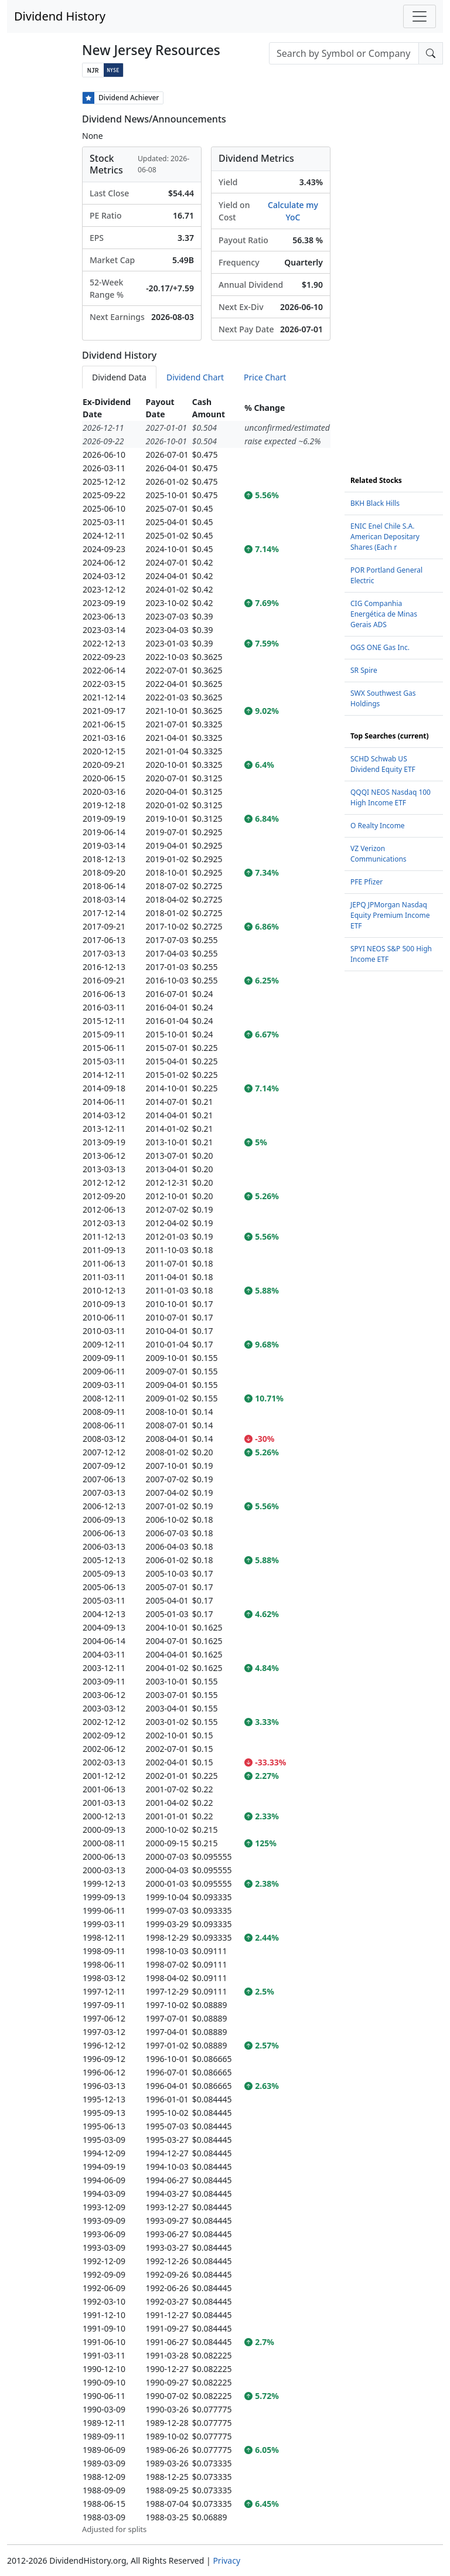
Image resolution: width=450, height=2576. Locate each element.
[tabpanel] (206, 1465)
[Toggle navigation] (419, 16)
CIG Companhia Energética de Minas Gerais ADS (383, 613)
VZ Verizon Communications (378, 853)
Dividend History (59, 16)
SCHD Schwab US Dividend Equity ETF (382, 764)
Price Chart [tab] (265, 377)
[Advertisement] (394, 267)
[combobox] (344, 53)
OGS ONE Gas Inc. (380, 647)
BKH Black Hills (375, 503)
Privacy (226, 2560)
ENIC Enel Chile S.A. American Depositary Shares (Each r (385, 536)
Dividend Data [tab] (119, 377)
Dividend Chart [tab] (195, 377)
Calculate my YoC (293, 211)
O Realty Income (377, 826)
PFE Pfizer (366, 882)
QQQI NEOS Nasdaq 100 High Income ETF (390, 797)
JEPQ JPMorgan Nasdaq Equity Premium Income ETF (389, 915)
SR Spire (363, 670)
